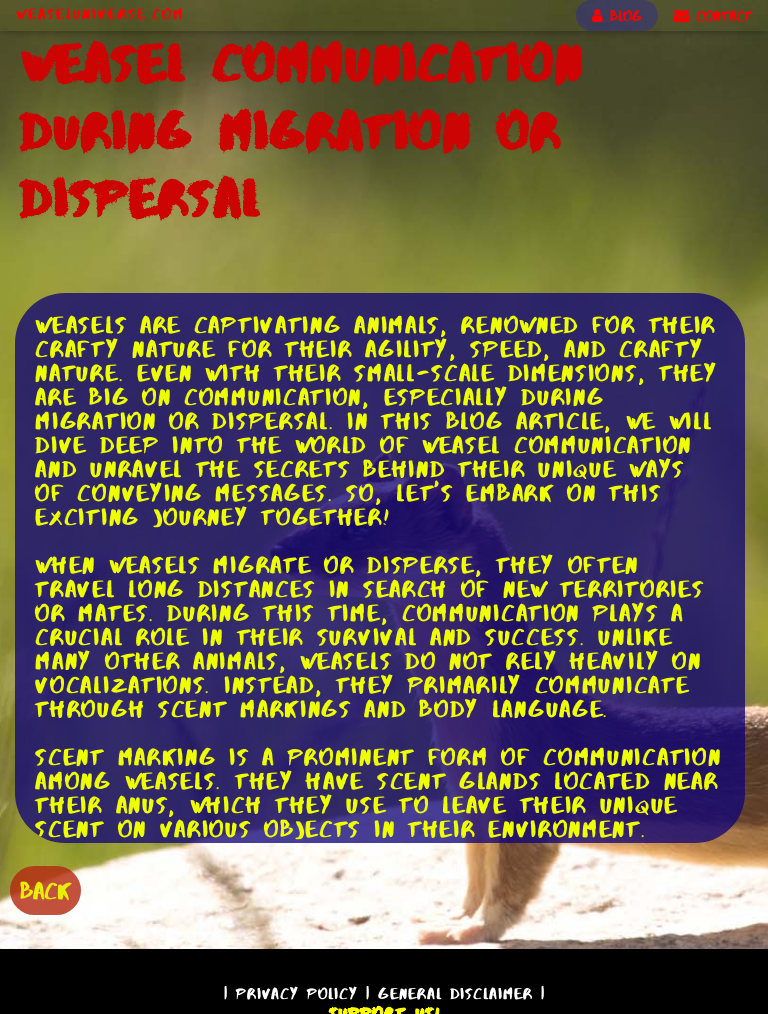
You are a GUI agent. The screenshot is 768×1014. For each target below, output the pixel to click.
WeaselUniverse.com (100, 14)
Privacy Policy (297, 993)
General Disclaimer (455, 993)
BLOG (617, 16)
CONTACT (713, 16)
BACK (45, 890)
